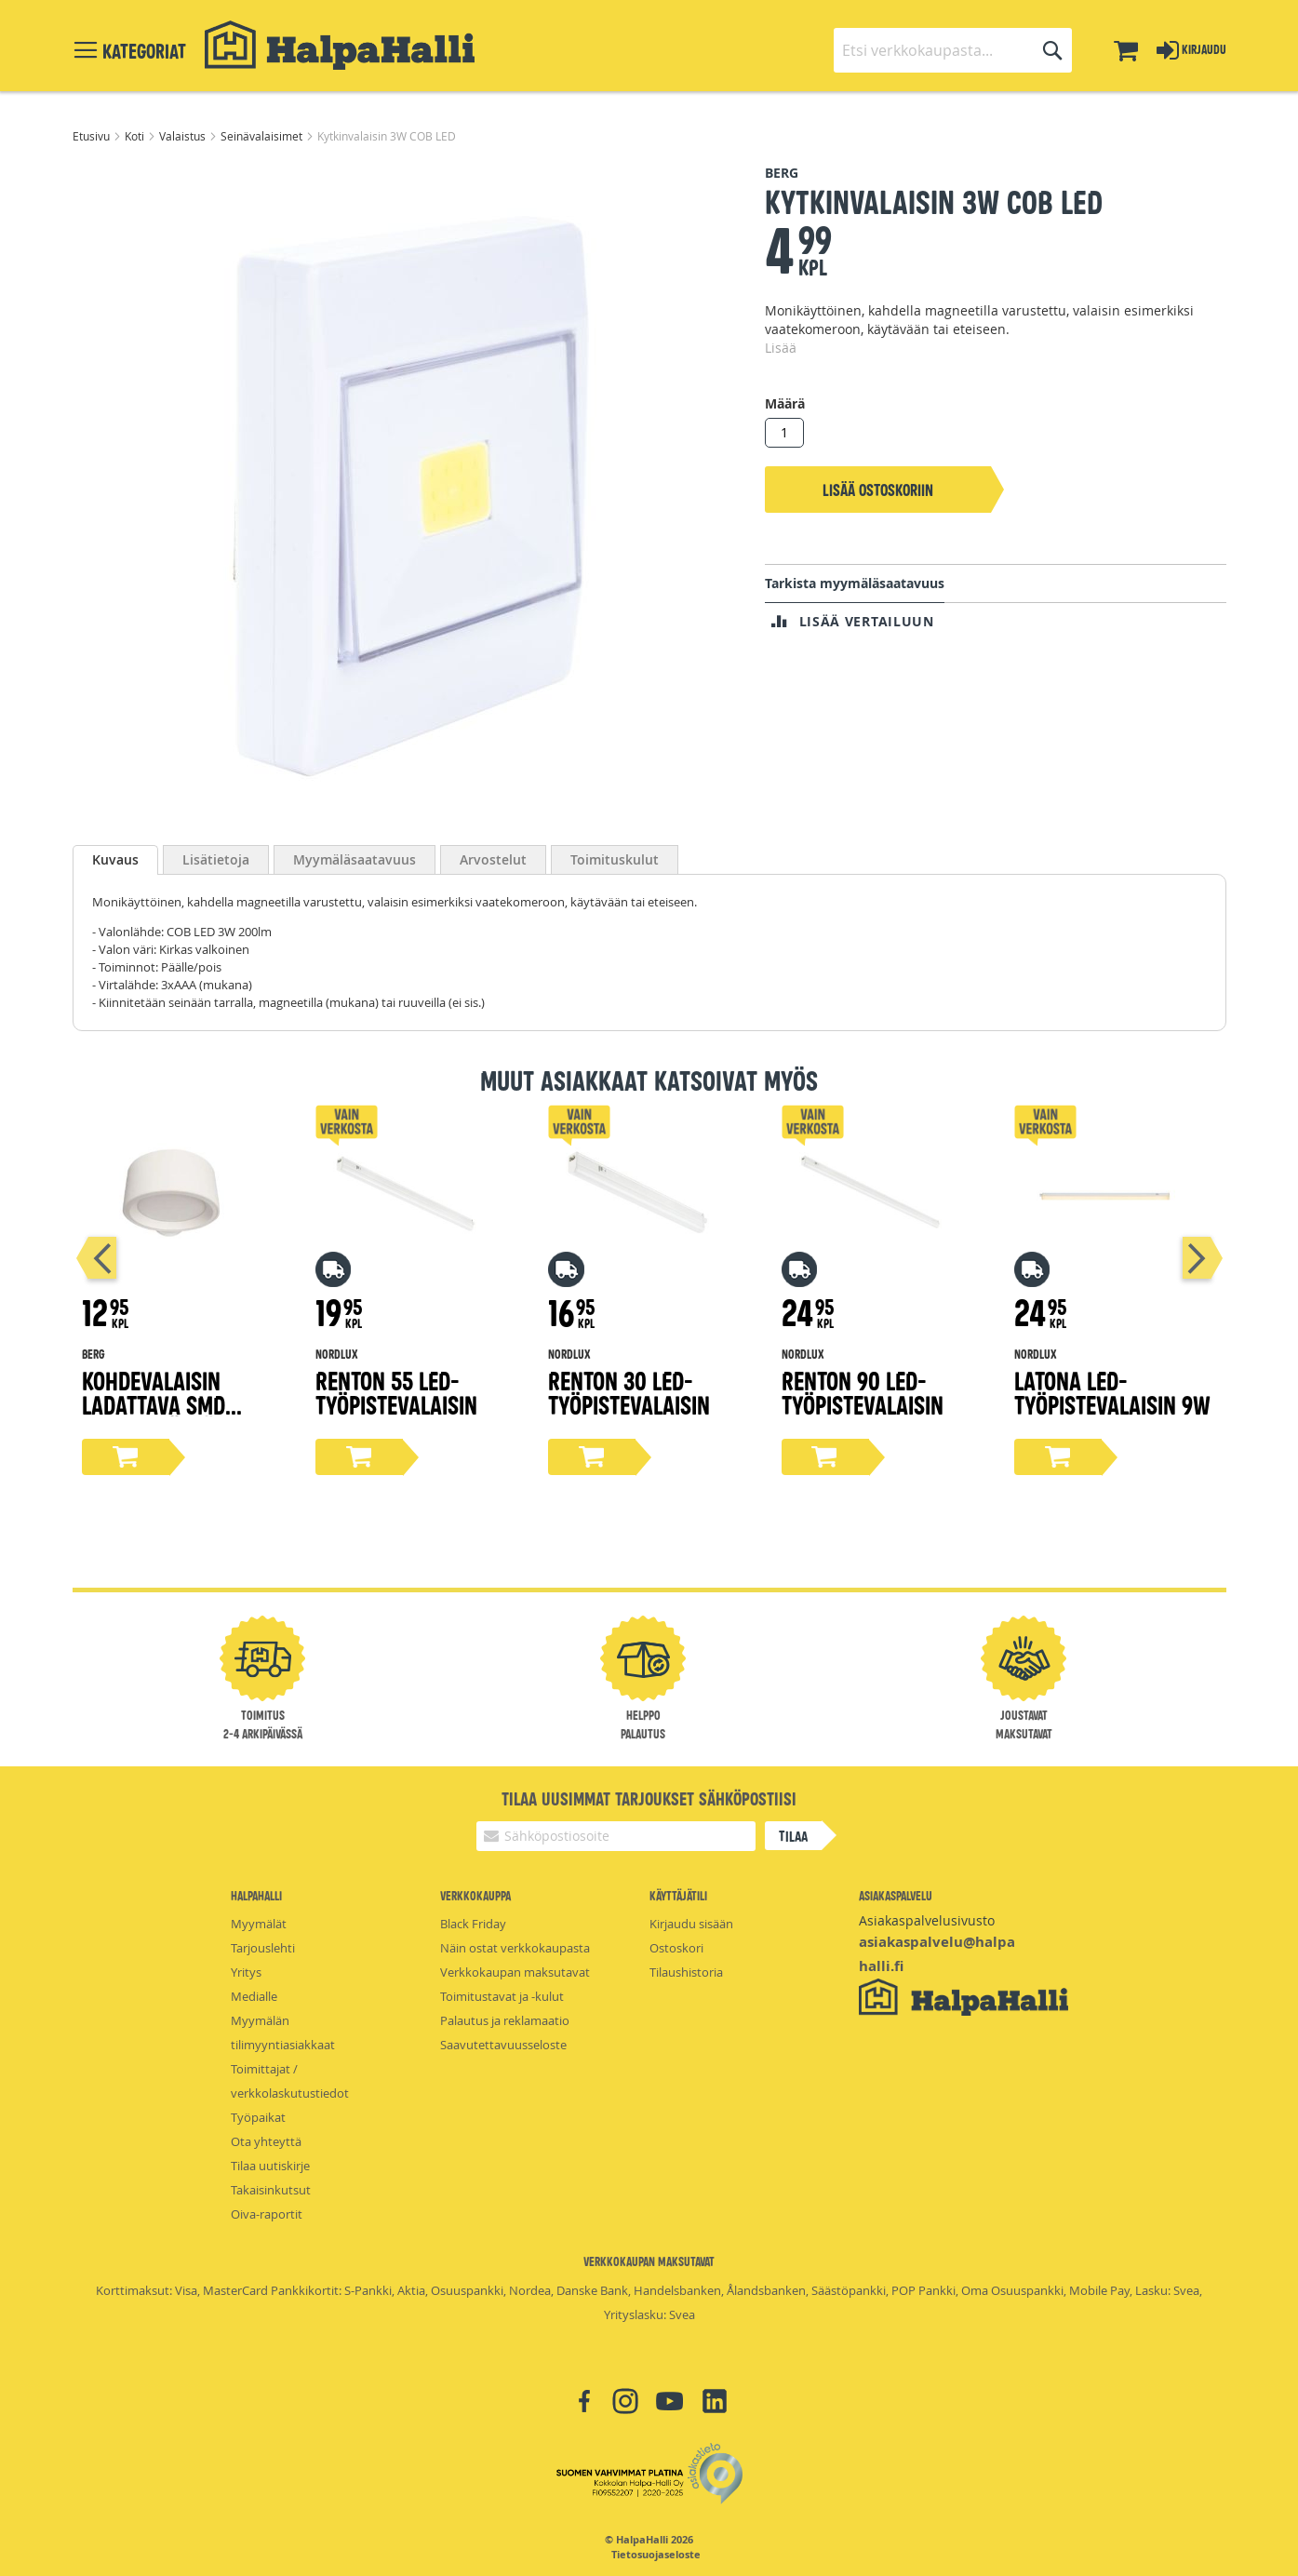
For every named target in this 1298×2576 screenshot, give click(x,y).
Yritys (246, 1972)
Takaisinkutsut (271, 2189)
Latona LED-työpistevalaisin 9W (1112, 1391)
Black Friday (473, 1923)
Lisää (780, 347)
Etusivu (93, 135)
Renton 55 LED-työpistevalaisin (396, 1391)
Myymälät (259, 1923)
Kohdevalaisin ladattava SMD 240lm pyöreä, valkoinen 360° (154, 1416)
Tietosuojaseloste (656, 2554)
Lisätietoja (215, 859)
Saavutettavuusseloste (503, 2044)
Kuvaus (115, 859)
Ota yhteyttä (266, 2141)
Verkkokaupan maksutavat (515, 1972)
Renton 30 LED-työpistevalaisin (629, 1391)
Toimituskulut (614, 859)
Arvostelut (493, 859)
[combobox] (953, 50)
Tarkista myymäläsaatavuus (854, 583)
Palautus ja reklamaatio (504, 2020)
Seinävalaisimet (263, 135)
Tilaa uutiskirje (270, 2165)
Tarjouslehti (263, 1947)
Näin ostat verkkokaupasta (515, 1947)
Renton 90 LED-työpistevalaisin (862, 1391)
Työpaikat (258, 2117)
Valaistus (183, 135)
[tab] (115, 860)
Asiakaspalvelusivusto (927, 1920)
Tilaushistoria (686, 1972)
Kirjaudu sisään (691, 1923)
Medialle (254, 1996)
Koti (136, 135)
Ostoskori (676, 1947)
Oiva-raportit (266, 2214)
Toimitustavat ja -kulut (502, 1996)
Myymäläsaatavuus (354, 859)
